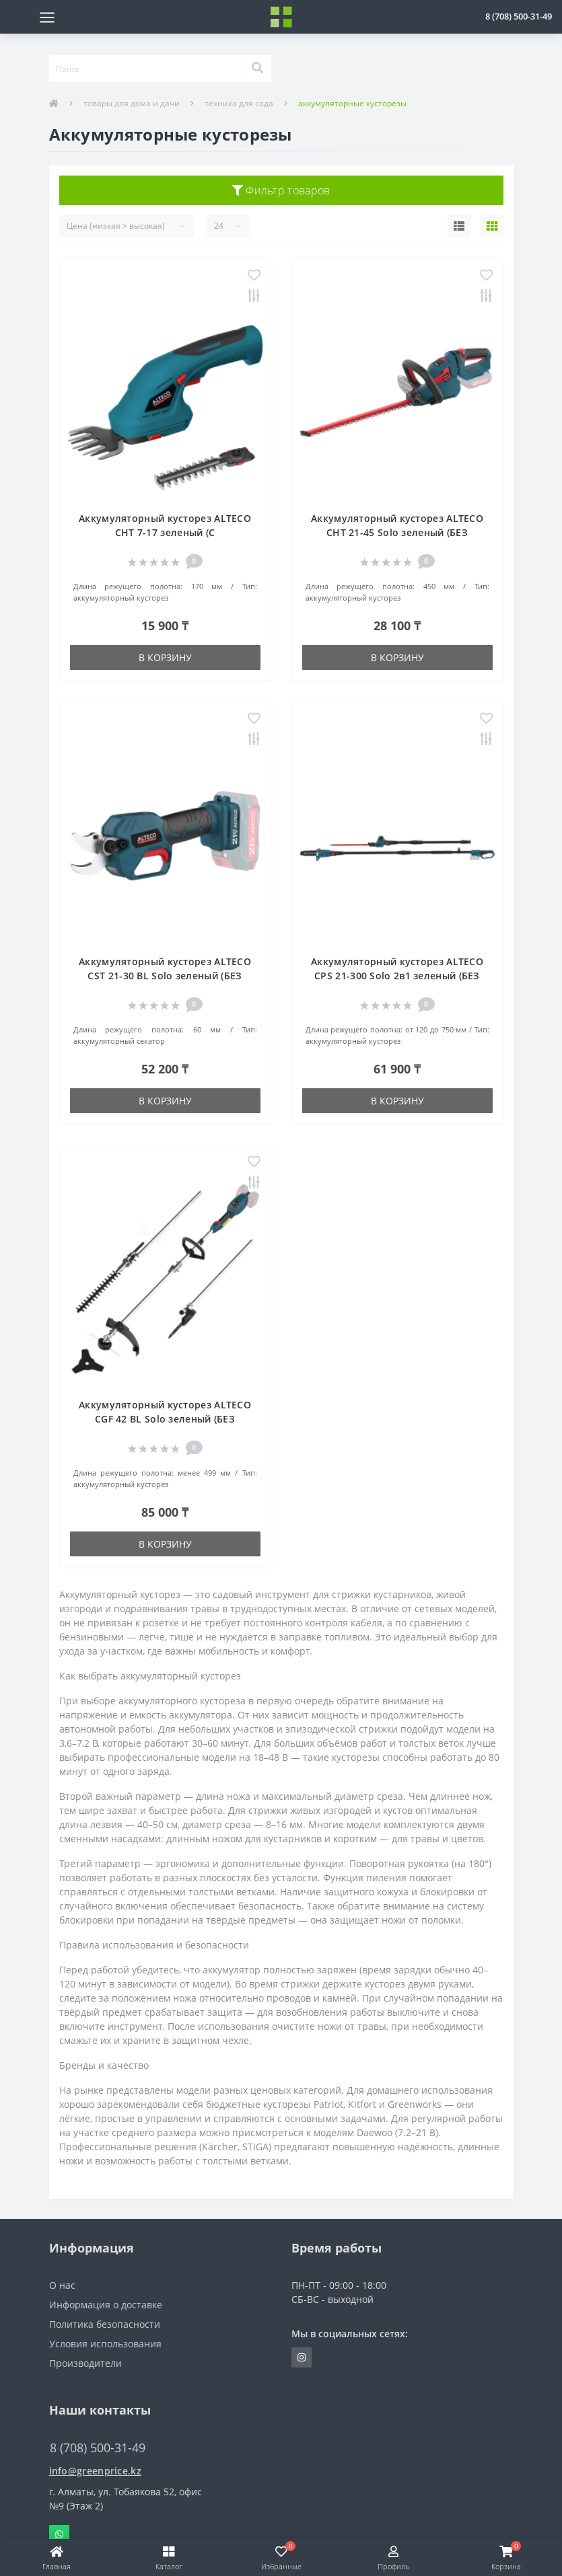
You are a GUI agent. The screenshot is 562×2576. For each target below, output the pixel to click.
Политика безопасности (104, 2324)
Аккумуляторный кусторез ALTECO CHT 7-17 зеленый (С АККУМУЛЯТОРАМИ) (165, 532)
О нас (62, 2285)
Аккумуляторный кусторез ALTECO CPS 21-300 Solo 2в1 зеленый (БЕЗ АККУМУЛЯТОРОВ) (397, 975)
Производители (85, 2363)
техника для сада (239, 103)
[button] (518, 16)
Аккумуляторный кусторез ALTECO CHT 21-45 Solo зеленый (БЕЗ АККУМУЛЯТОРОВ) (397, 532)
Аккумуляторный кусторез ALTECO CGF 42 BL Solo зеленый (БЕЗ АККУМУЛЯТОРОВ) (165, 1418)
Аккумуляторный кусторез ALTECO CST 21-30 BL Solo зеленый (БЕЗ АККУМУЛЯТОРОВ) (165, 975)
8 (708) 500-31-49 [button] (97, 2448)
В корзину (165, 657)
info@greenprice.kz (95, 2470)
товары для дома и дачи (131, 103)
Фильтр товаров (281, 190)
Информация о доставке (105, 2304)
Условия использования (105, 2343)
